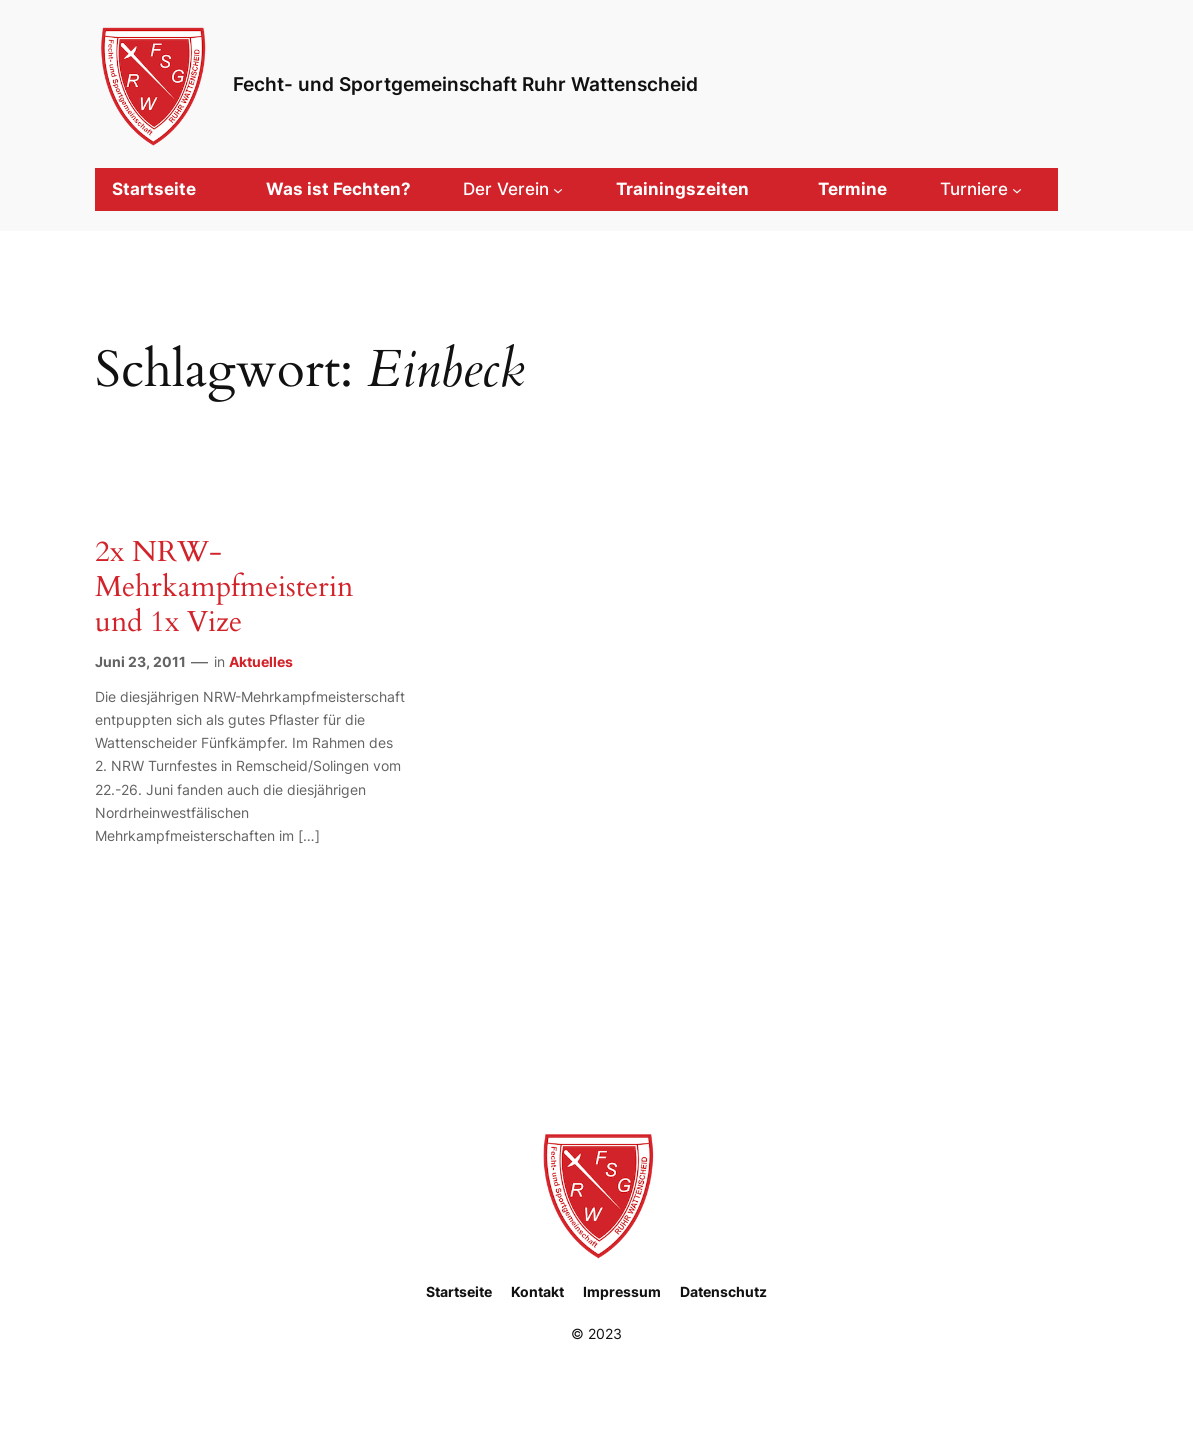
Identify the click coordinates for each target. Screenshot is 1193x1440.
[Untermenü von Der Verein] (513, 189)
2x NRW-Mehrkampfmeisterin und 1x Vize (224, 587)
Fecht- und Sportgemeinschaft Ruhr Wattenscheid (465, 84)
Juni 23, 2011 (140, 661)
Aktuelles (261, 661)
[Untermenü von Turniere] (981, 189)
